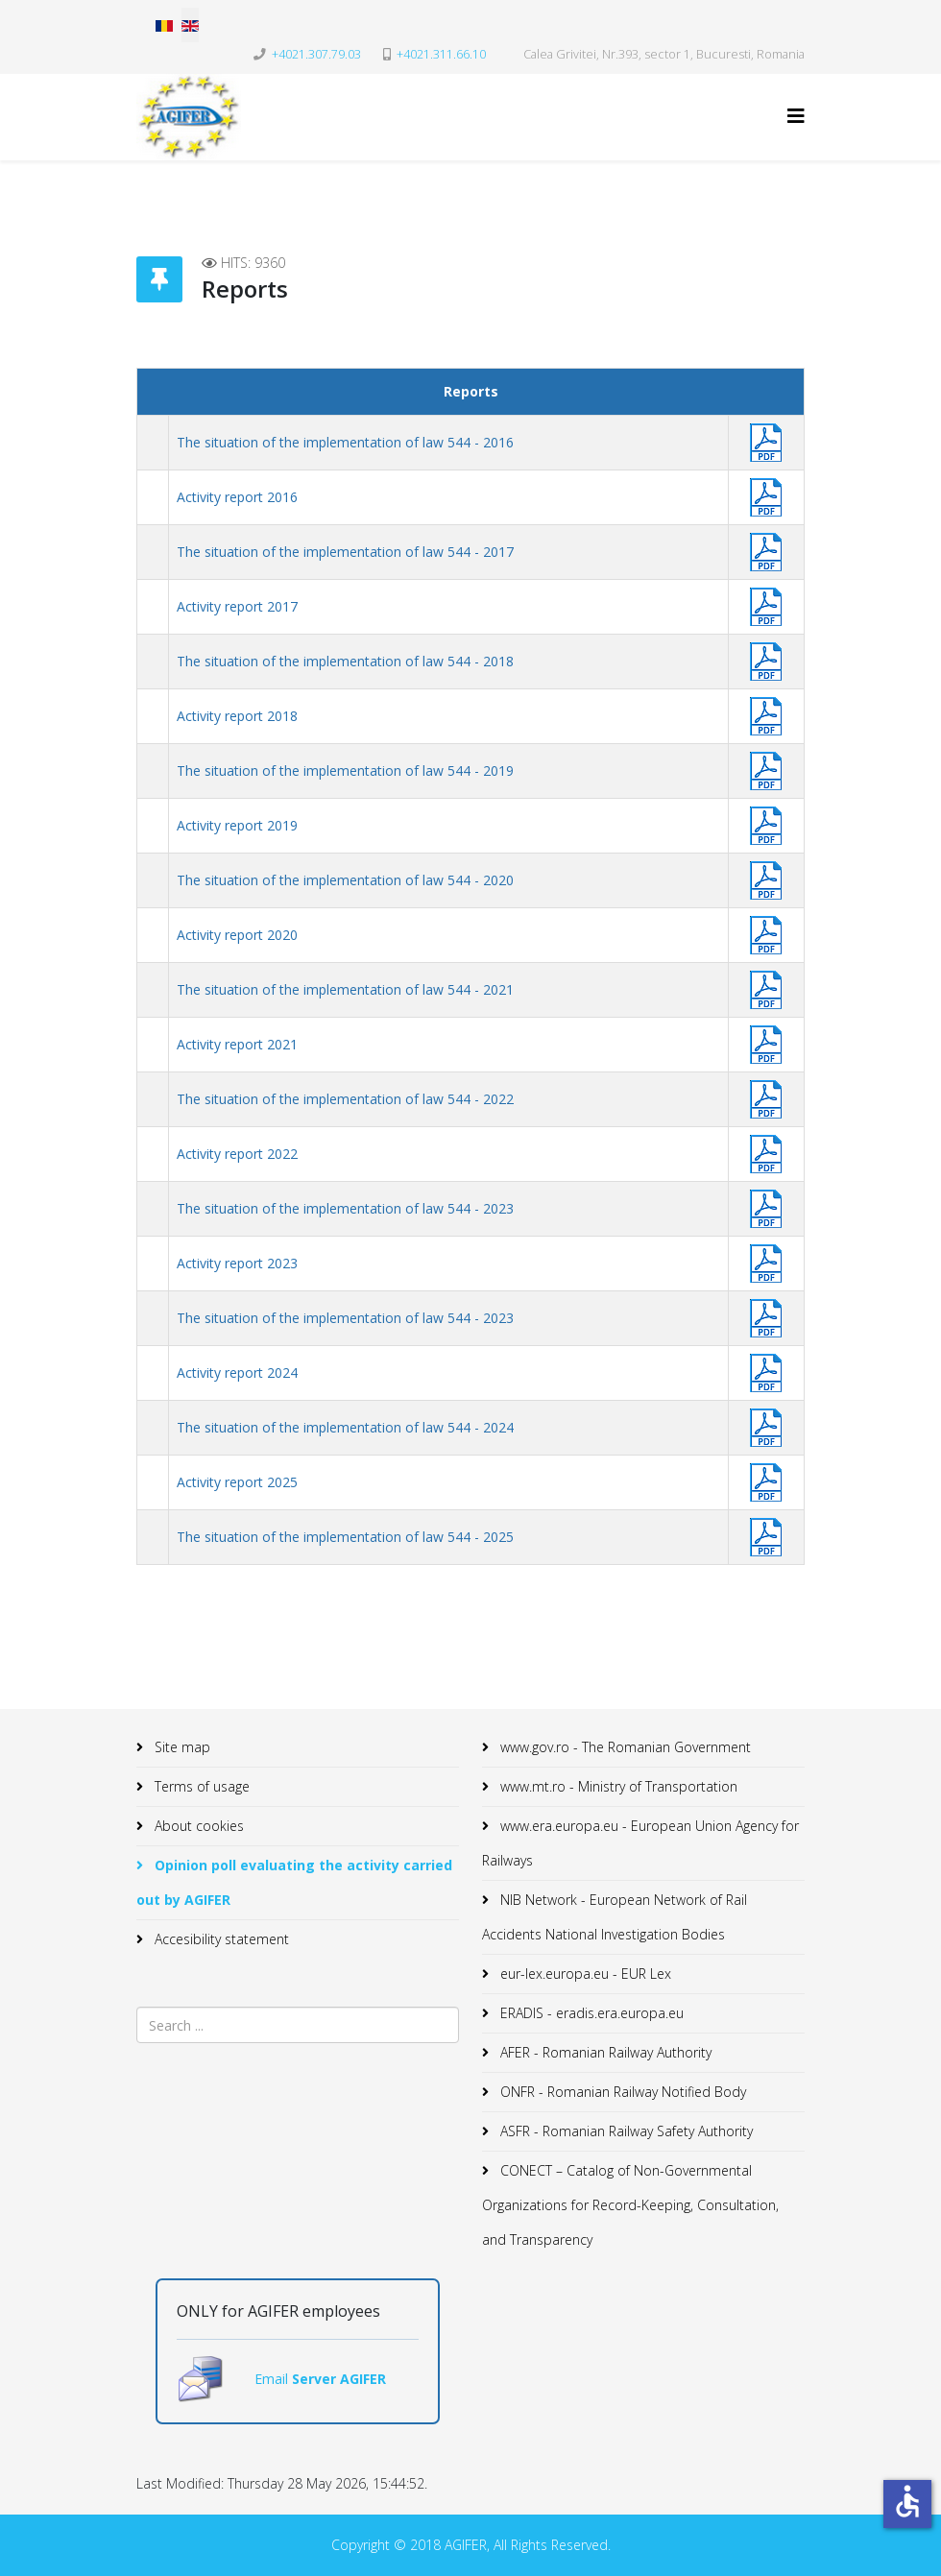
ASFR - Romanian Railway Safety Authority (624, 2131)
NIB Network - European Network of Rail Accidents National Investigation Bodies (614, 1916)
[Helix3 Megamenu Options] (796, 115)
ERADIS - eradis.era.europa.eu (590, 2013)
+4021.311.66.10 (441, 54)
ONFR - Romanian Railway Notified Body (621, 2091)
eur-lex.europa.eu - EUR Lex (583, 1973)
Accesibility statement (220, 1939)
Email (273, 2379)
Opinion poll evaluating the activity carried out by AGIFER (294, 1882)
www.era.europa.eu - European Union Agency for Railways (640, 1843)
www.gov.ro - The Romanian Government (623, 1747)
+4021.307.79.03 (316, 54)
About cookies (197, 1826)
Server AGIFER (339, 2379)
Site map (180, 1747)
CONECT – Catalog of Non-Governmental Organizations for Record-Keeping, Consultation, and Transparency (630, 2205)
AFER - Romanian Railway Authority (604, 2052)
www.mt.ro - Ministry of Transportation (616, 1786)
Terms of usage (200, 1786)
